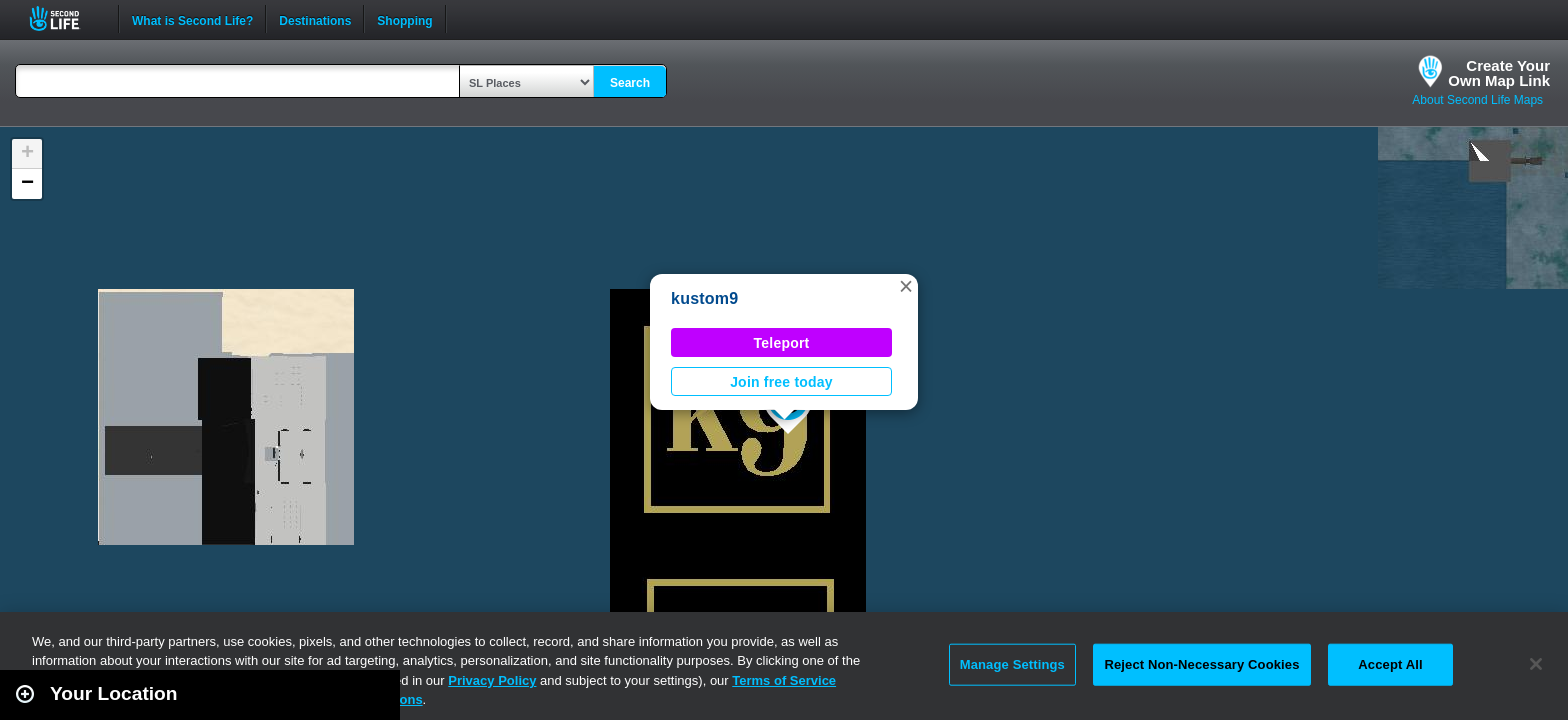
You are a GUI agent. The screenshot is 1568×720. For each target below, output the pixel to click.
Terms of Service (784, 680)
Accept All (1390, 664)
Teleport (782, 343)
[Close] (1536, 664)
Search (630, 83)
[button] (906, 286)
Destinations (315, 19)
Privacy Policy (492, 680)
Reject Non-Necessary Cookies (1201, 664)
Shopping (404, 19)
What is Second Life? (192, 19)
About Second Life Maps (1477, 100)
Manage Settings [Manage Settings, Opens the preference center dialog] (1012, 664)
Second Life (65, 18)
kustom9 (704, 298)
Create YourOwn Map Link (1499, 73)
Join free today (781, 382)
